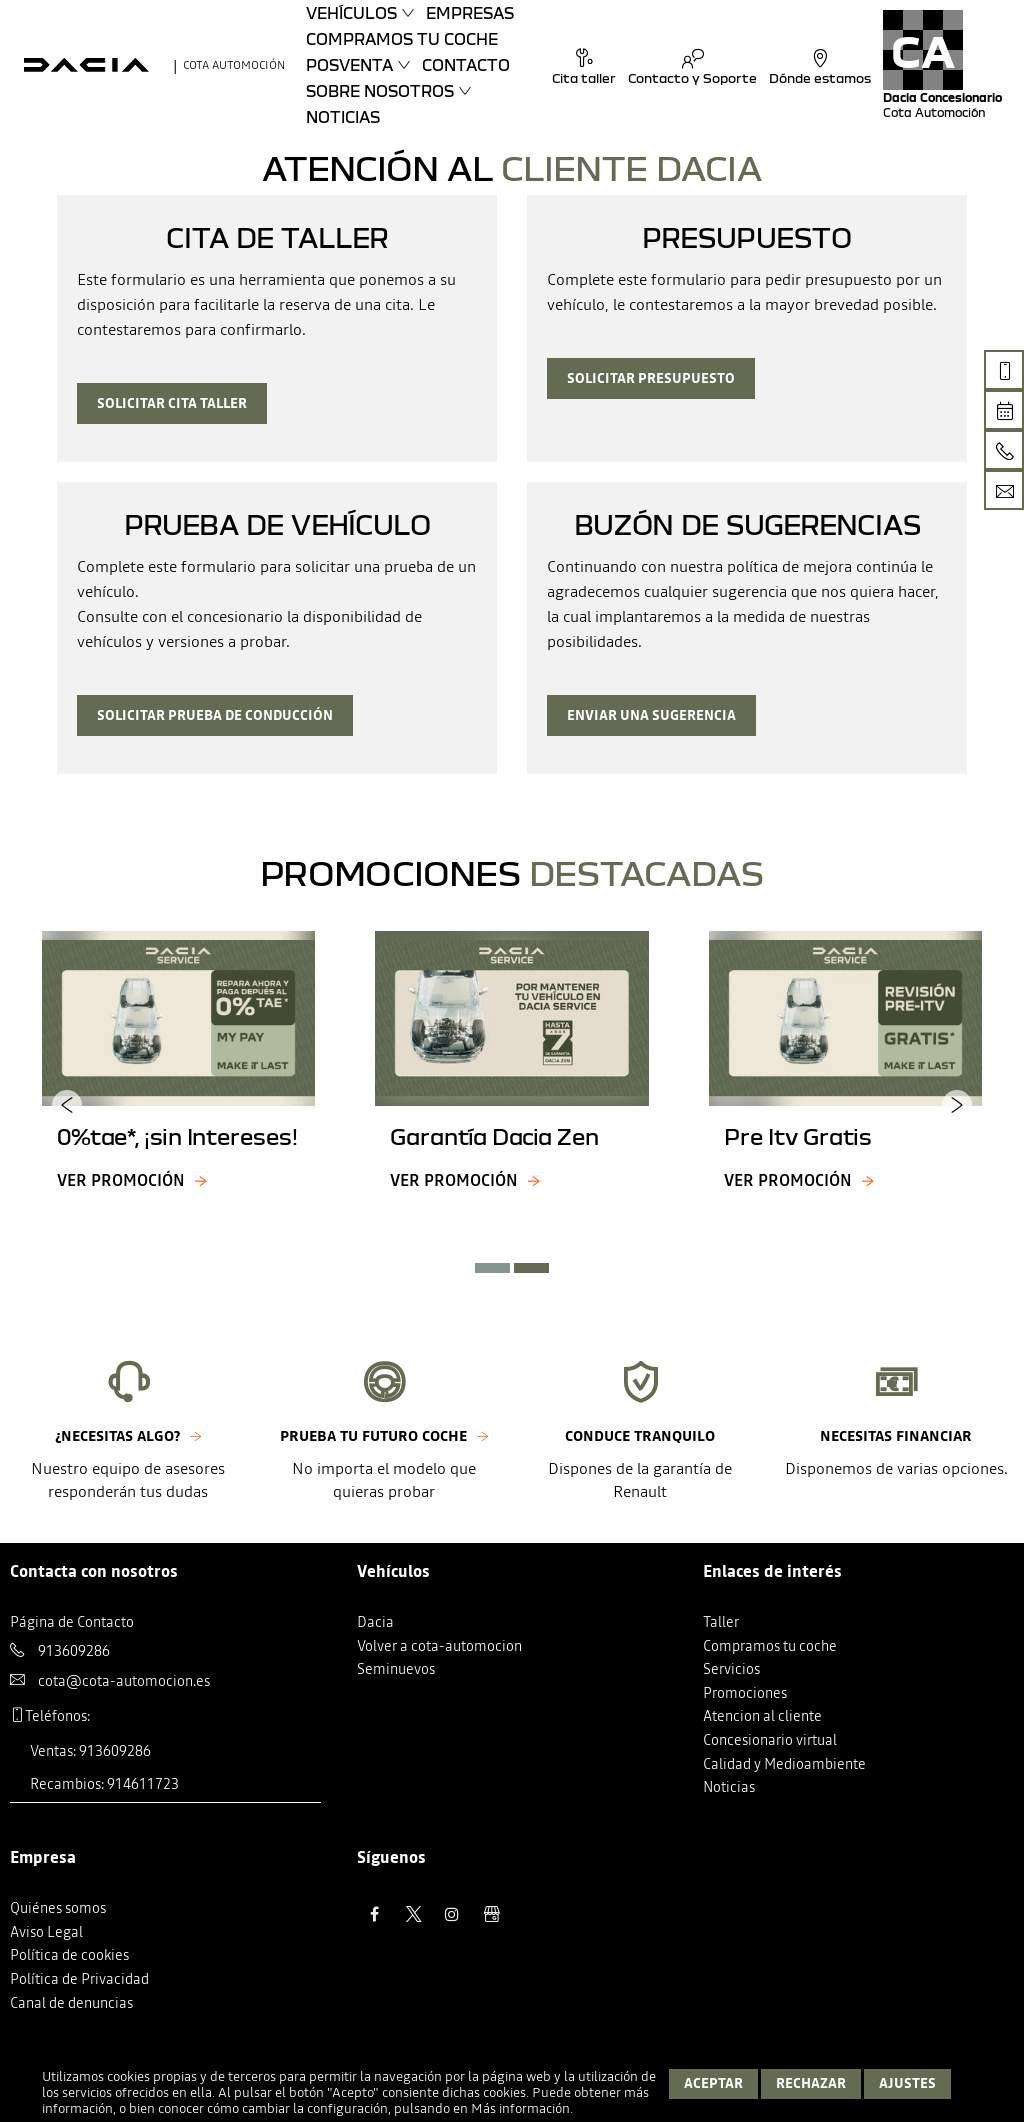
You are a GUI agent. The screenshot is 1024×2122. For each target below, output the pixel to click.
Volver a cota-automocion (439, 1646)
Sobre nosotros (380, 91)
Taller (721, 1622)
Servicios (731, 1669)
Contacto (466, 65)
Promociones (745, 1693)
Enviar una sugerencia (651, 715)
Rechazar (811, 2083)
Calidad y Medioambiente (784, 1764)
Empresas (470, 13)
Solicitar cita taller (172, 403)
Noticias (343, 117)
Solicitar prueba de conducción (215, 715)
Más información (520, 2108)
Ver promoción (121, 1180)
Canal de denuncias (71, 2003)
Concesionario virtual (770, 1740)
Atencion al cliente (762, 1716)
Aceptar (713, 2083)
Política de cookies (69, 1955)
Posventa (349, 65)
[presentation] (67, 1104)
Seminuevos (396, 1669)
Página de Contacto (72, 1622)
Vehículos (351, 13)
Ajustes (907, 2083)
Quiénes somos (58, 1908)
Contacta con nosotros (94, 1571)
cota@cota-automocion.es (124, 1681)
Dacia (375, 1622)
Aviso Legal (46, 1932)
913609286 (74, 1651)
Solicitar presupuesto (651, 378)
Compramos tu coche (402, 39)
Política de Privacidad (79, 1979)
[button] (492, 1268)
